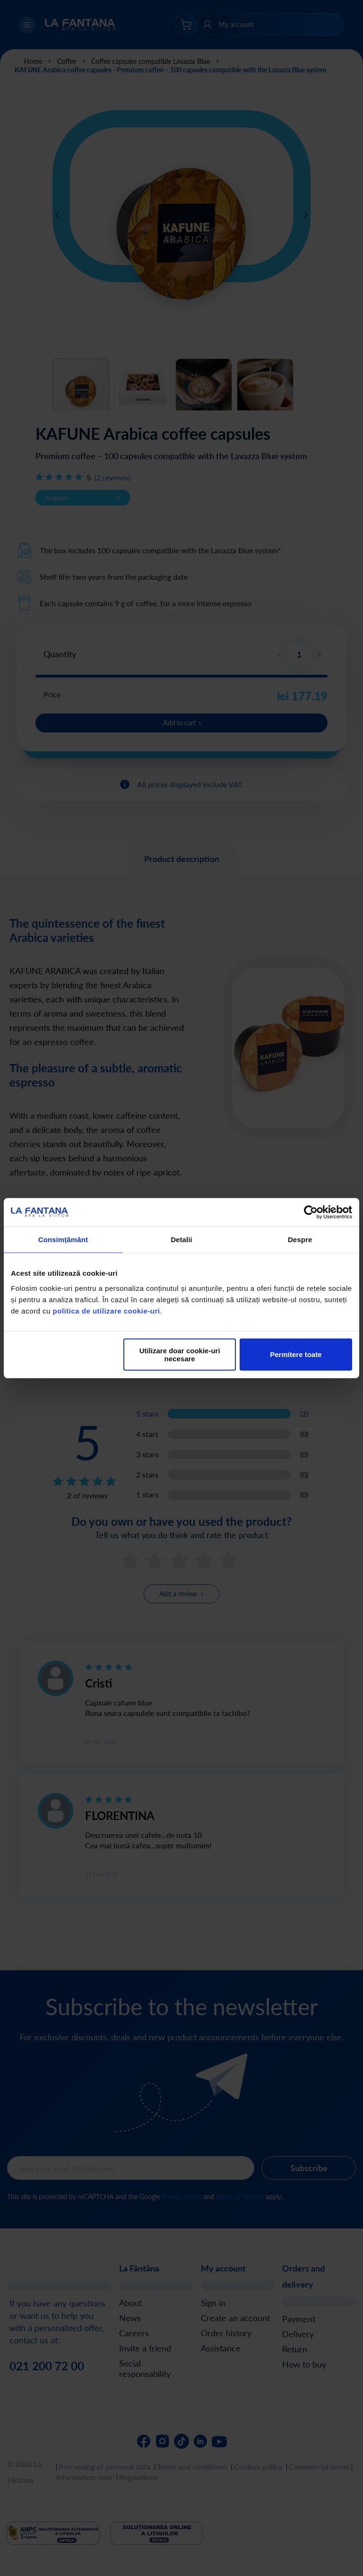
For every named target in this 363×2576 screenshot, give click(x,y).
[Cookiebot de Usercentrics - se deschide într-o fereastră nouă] (310, 1212)
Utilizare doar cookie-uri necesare (179, 1354)
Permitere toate (295, 1354)
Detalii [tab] (181, 1240)
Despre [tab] (300, 1240)
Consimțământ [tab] (63, 1240)
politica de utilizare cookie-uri (106, 1310)
